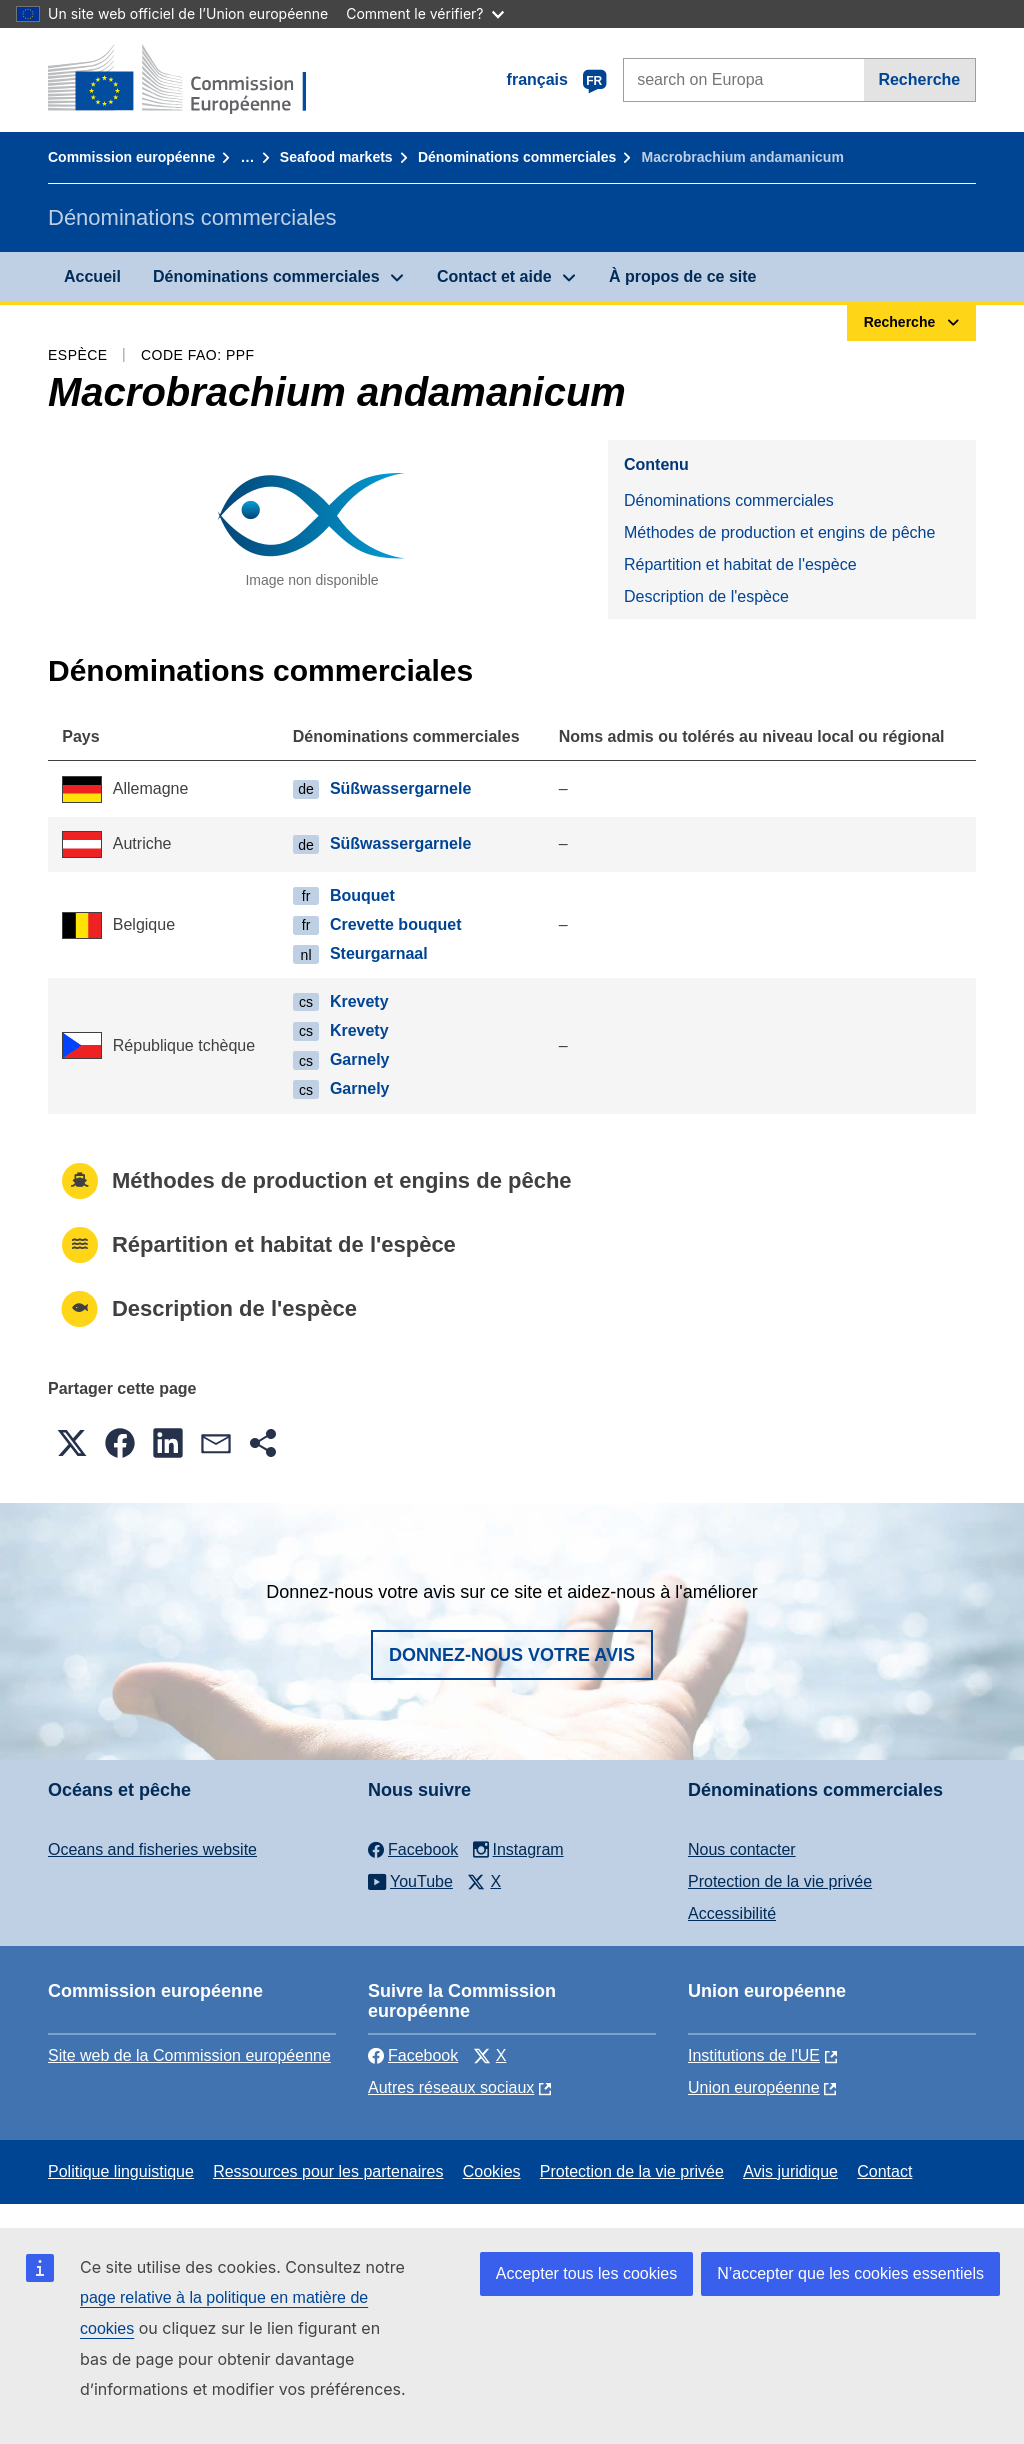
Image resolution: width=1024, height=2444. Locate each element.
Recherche (919, 79)
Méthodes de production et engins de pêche (779, 532)
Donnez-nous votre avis (512, 1655)
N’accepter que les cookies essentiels (850, 2273)
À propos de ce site (683, 276)
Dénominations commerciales (517, 157)
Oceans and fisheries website (152, 1849)
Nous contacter (742, 1849)
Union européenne (754, 2087)
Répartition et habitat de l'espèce (740, 564)
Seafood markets (336, 157)
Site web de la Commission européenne (189, 2055)
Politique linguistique (121, 2171)
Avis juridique (790, 2171)
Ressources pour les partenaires (328, 2171)
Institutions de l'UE (754, 2055)
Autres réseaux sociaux (451, 2087)
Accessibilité (732, 1913)
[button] (72, 1443)
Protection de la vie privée (780, 1881)
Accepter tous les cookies (586, 2273)
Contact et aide (494, 276)
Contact (884, 2171)
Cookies (492, 2171)
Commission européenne (131, 157)
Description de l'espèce (706, 596)
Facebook (413, 2055)
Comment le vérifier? (424, 13)
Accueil (92, 276)
